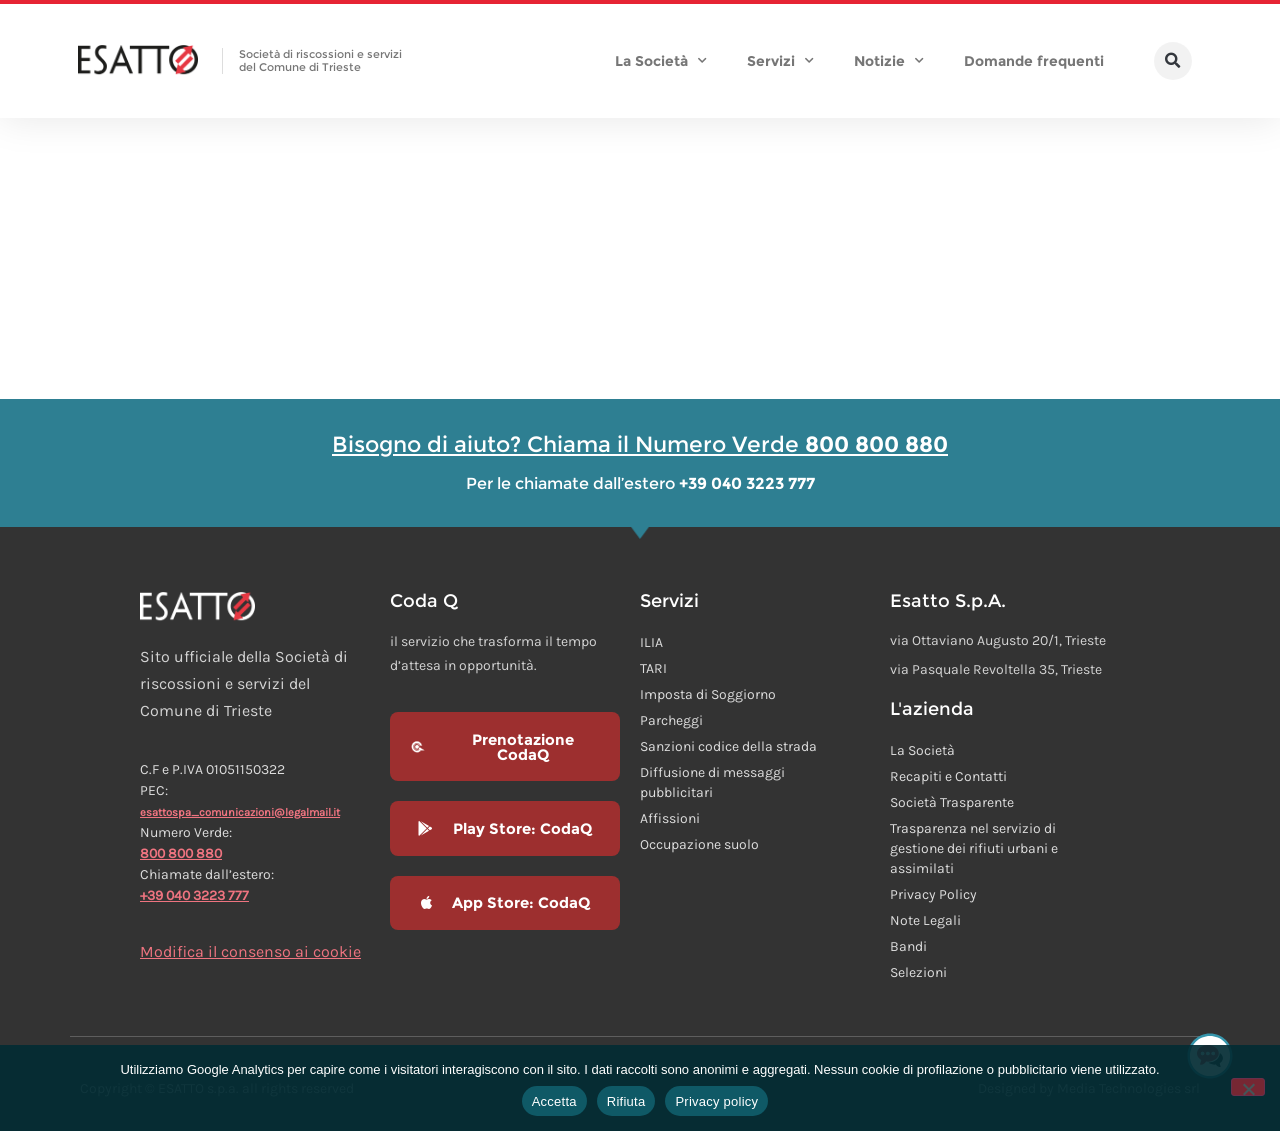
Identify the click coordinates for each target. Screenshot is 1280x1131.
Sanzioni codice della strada (728, 746)
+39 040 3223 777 (194, 895)
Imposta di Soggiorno (708, 694)
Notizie (889, 61)
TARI (653, 668)
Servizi (780, 61)
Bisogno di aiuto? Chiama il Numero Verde (640, 444)
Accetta (554, 1101)
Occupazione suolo (699, 844)
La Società (661, 61)
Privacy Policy (933, 894)
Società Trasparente (952, 802)
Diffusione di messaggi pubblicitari (712, 782)
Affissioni (670, 818)
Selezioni (918, 972)
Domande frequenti (1034, 61)
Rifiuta (626, 1101)
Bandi (908, 946)
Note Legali (925, 920)
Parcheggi (671, 720)
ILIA (651, 642)
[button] (1173, 61)
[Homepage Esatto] (138, 61)
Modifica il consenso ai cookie (250, 951)
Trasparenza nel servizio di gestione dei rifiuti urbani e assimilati (974, 848)
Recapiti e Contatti (948, 776)
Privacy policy (716, 1101)
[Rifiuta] (1248, 1087)
